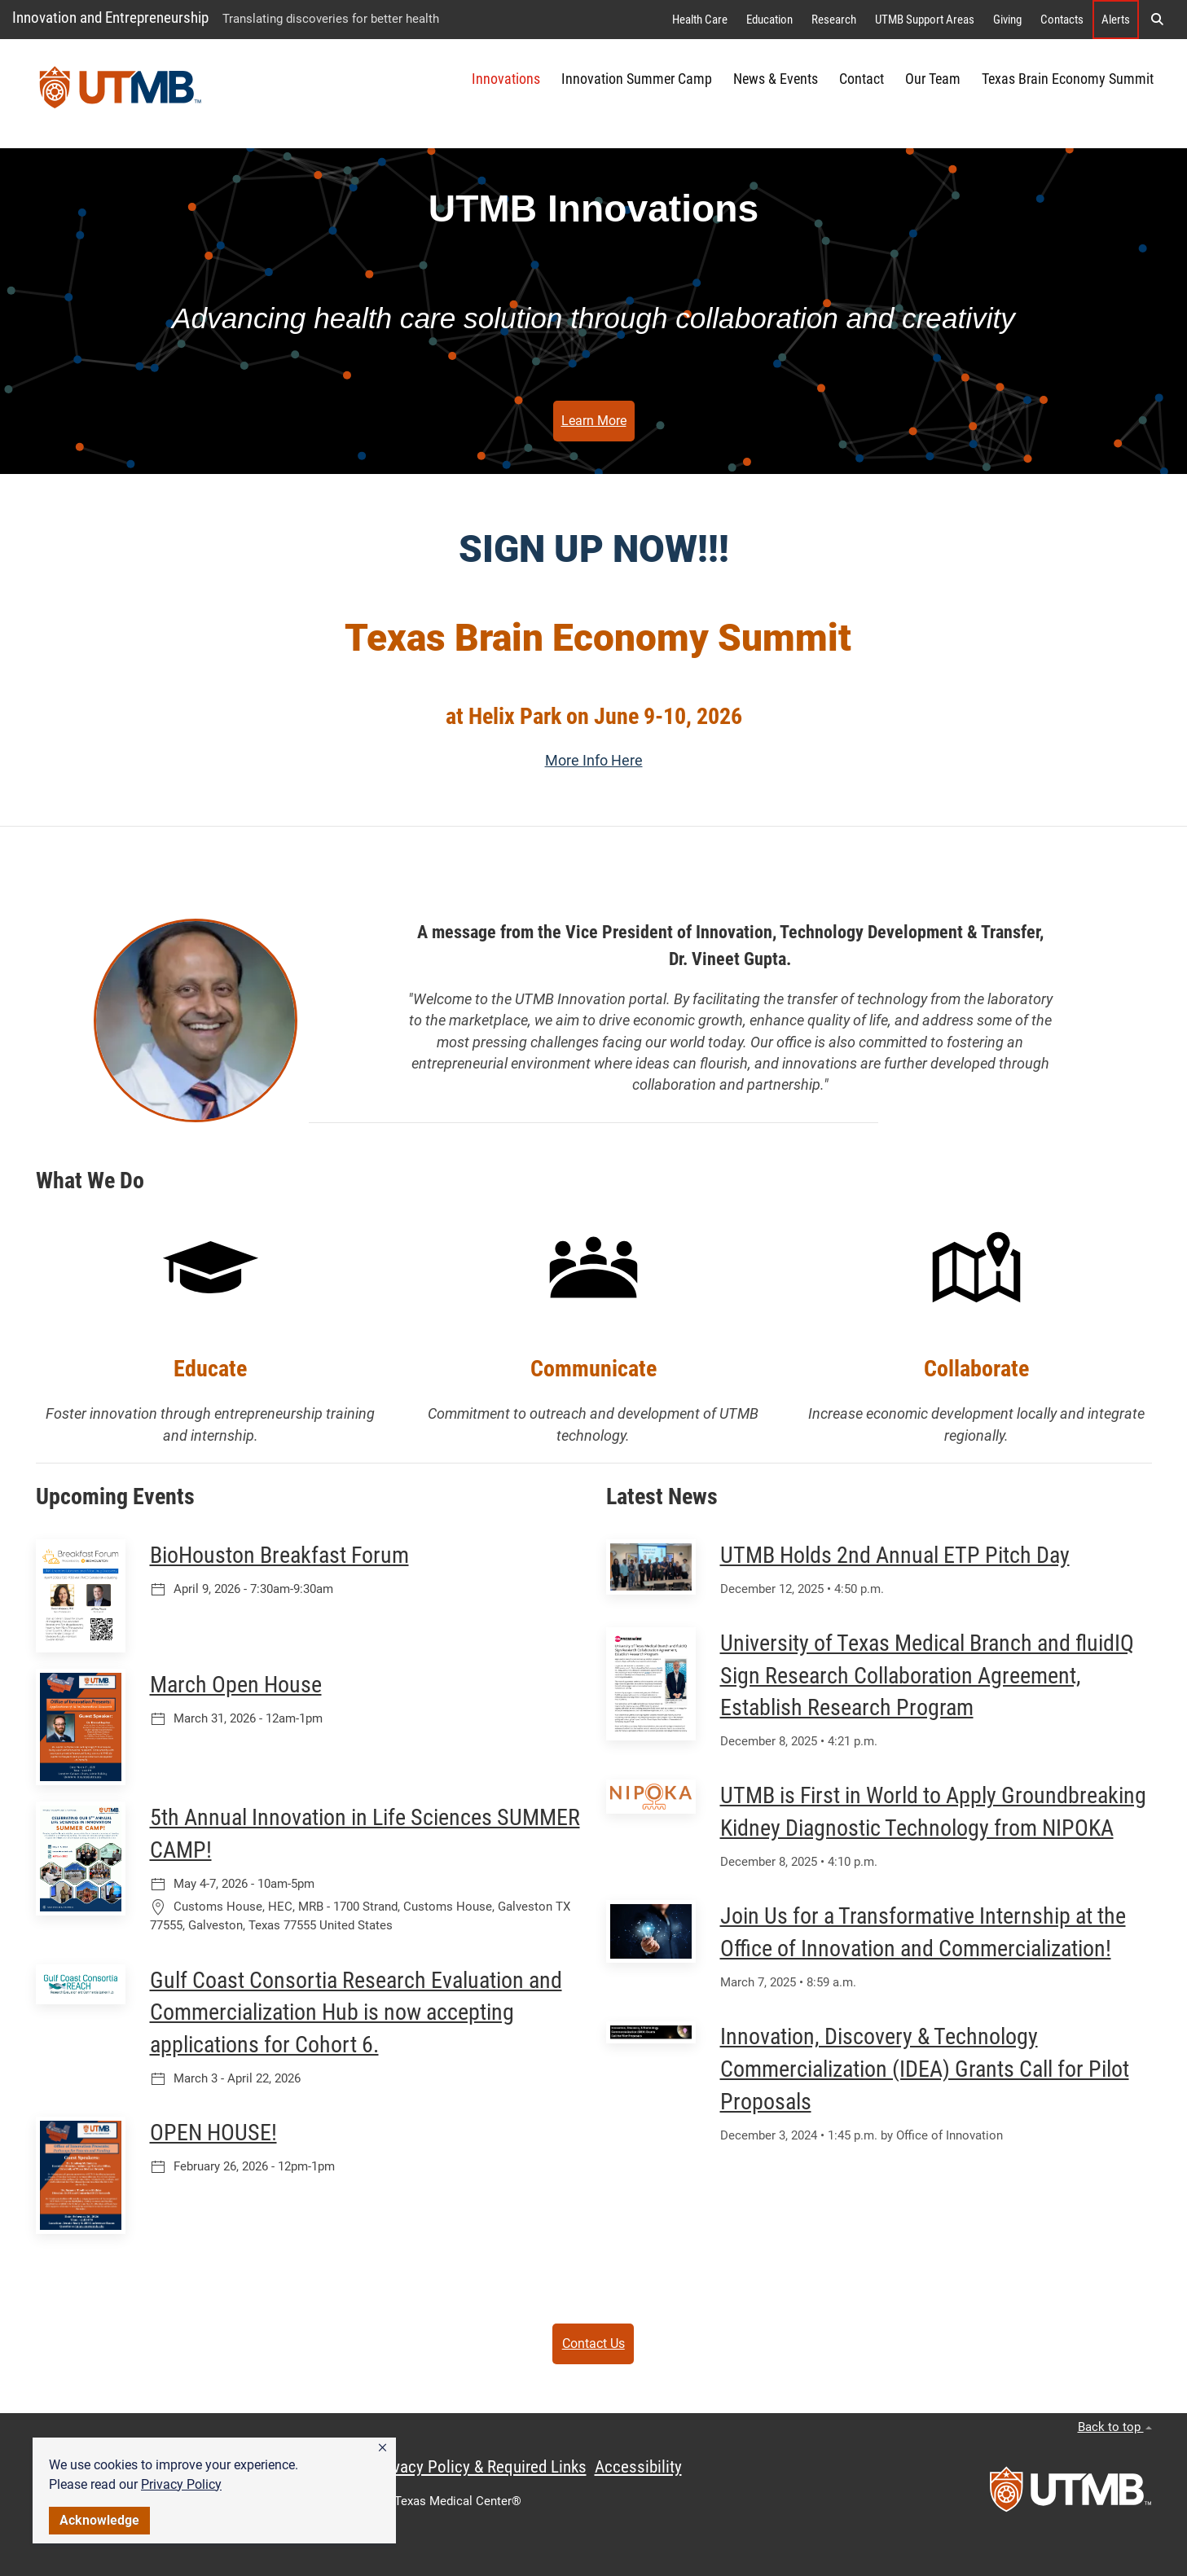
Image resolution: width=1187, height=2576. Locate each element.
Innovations (506, 79)
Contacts (1062, 19)
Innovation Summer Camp (636, 79)
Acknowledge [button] (99, 2520)
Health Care (700, 19)
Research (833, 19)
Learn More (593, 420)
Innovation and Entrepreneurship (110, 17)
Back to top (1115, 2427)
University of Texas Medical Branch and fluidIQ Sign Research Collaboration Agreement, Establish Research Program (927, 1676)
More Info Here (594, 761)
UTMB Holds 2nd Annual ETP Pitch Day (895, 1555)
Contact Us (593, 2343)
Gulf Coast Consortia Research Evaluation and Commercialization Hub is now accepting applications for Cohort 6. (356, 2013)
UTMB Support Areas (924, 19)
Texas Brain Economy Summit (1068, 79)
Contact (861, 79)
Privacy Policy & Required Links (480, 2467)
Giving (1007, 19)
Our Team (933, 79)
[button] (382, 2448)
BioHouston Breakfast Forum (279, 1555)
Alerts (1115, 19)
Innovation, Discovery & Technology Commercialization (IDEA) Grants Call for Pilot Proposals (924, 2069)
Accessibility (638, 2467)
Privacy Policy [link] (181, 2484)
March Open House (236, 1684)
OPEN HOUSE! (213, 2132)
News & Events (775, 79)
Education (769, 19)
